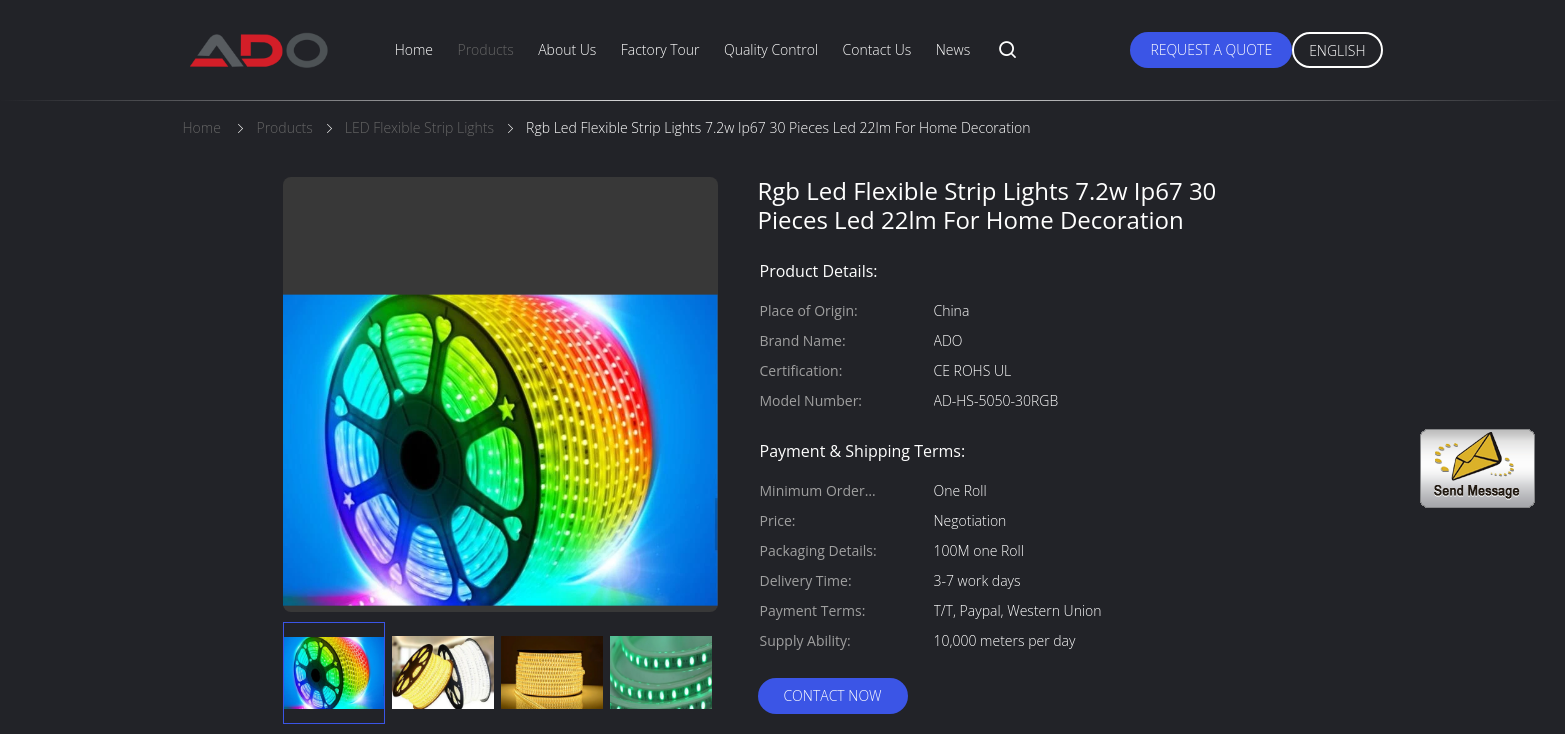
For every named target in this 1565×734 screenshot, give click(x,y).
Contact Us (877, 49)
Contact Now (832, 695)
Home (414, 49)
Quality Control (771, 49)
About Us (567, 49)
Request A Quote (1211, 49)
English (1337, 50)
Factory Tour (660, 49)
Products (485, 49)
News (953, 49)
